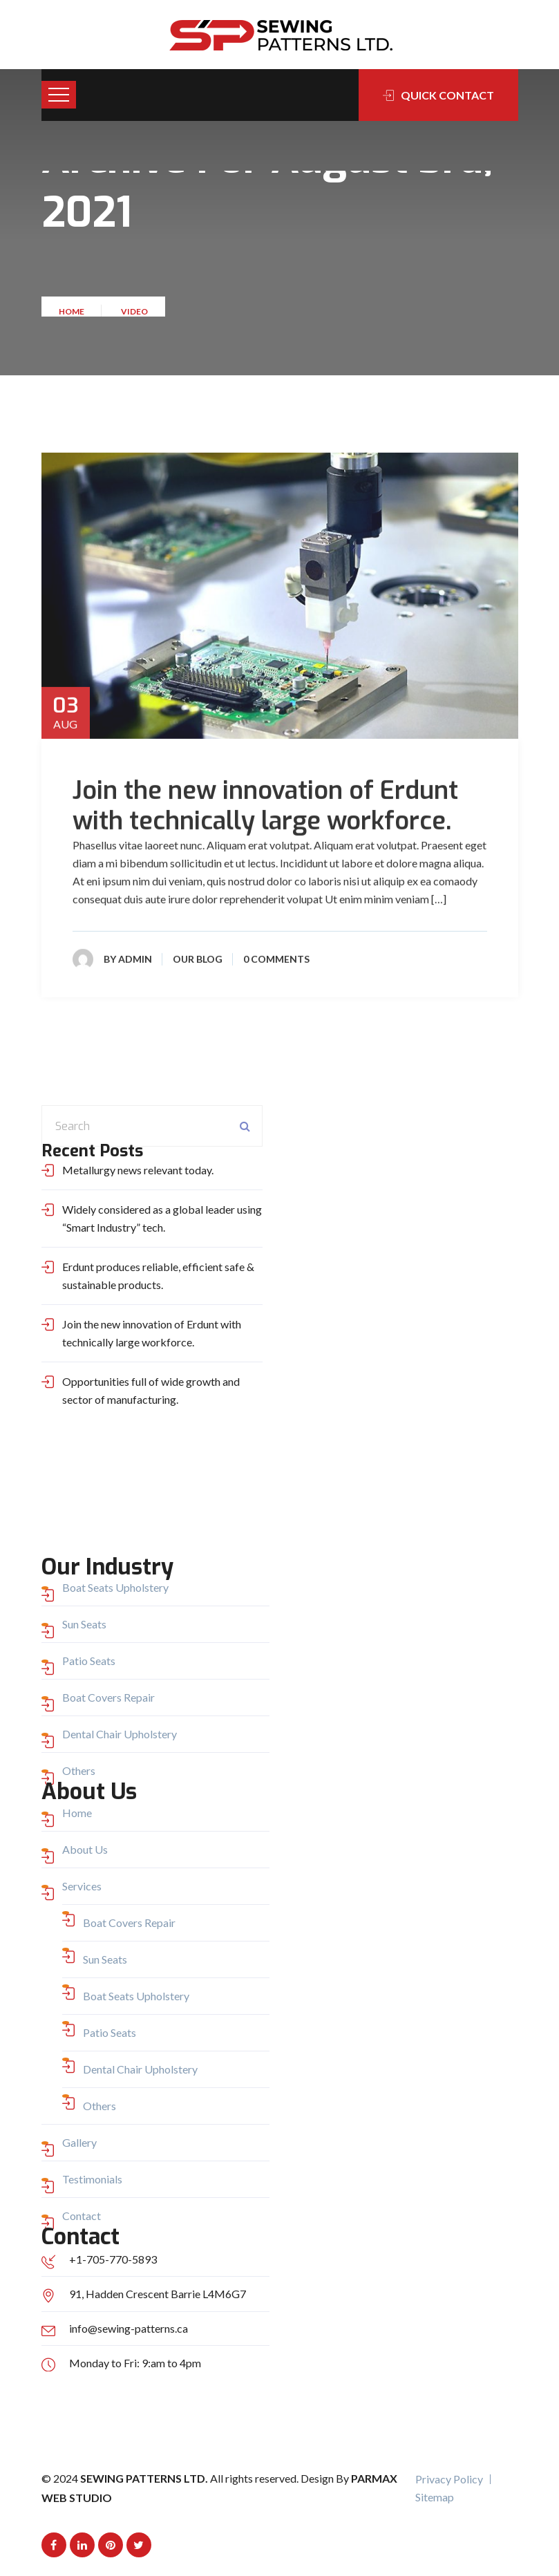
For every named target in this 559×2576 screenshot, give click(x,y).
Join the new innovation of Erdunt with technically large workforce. (265, 807)
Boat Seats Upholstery (115, 1587)
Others (78, 1770)
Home (73, 316)
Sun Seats (84, 1623)
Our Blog (197, 960)
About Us (85, 1849)
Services (82, 1885)
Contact (81, 2215)
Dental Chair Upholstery (119, 1733)
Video (134, 316)
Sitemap (434, 2496)
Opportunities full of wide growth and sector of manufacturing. (151, 1390)
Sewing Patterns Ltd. (145, 2478)
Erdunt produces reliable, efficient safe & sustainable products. (158, 1275)
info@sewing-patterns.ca (128, 2328)
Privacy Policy (449, 2478)
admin (135, 960)
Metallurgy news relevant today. (138, 1169)
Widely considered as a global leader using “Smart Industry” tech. (162, 1218)
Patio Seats (88, 1660)
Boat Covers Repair (108, 1697)
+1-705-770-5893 (113, 2259)
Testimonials (92, 2178)
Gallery (79, 2142)
